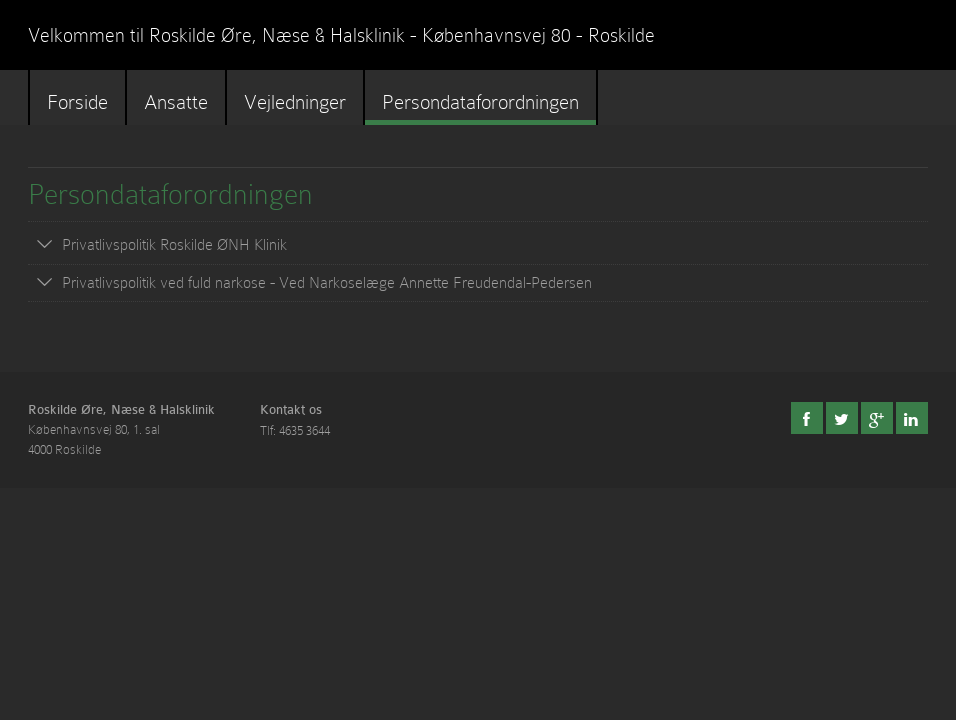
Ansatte (176, 102)
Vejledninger (295, 102)
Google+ (877, 418)
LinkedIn (912, 418)
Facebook (807, 418)
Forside (77, 102)
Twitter (842, 418)
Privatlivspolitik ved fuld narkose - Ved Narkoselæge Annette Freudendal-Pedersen (327, 283)
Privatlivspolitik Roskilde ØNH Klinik (174, 245)
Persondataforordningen (480, 102)
